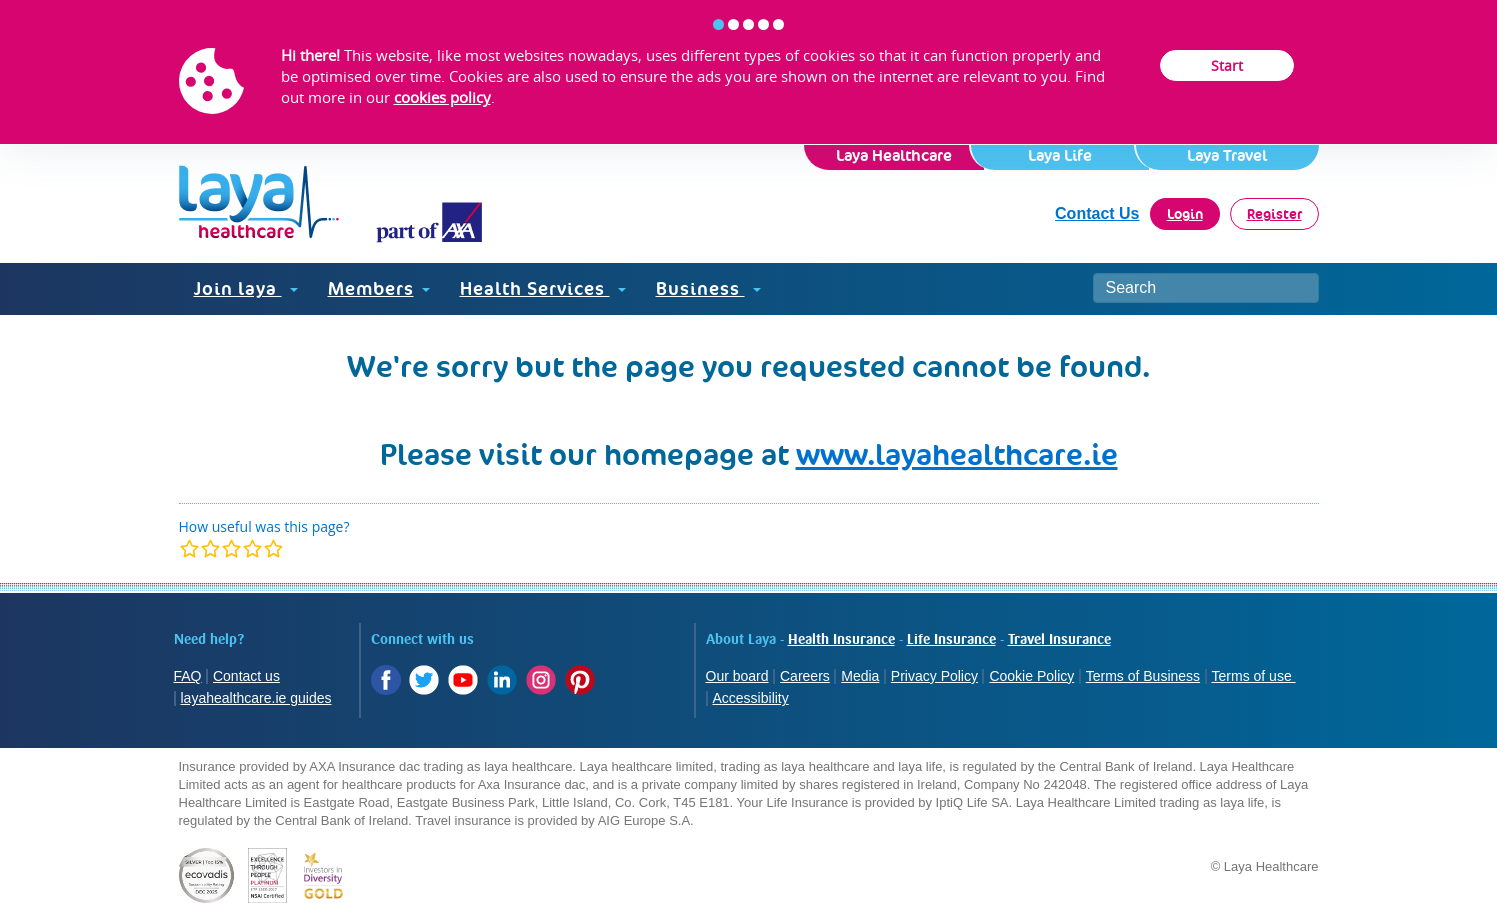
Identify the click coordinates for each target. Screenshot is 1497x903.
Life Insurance (951, 640)
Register (1274, 214)
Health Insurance (841, 640)
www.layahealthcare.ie (957, 454)
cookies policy (442, 97)
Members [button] (379, 288)
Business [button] (708, 288)
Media (860, 676)
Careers (805, 676)
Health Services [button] (543, 288)
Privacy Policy (934, 676)
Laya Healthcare (894, 155)
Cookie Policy (1031, 676)
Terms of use (1254, 676)
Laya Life (1060, 155)
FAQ (188, 676)
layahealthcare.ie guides (256, 698)
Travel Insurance (1059, 640)
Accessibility (751, 698)
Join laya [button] (246, 288)
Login (1185, 214)
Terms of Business (1143, 676)
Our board (737, 676)
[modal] (231, 548)
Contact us (246, 676)
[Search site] (1206, 288)
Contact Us (1097, 213)
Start (1227, 65)
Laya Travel (1227, 155)
